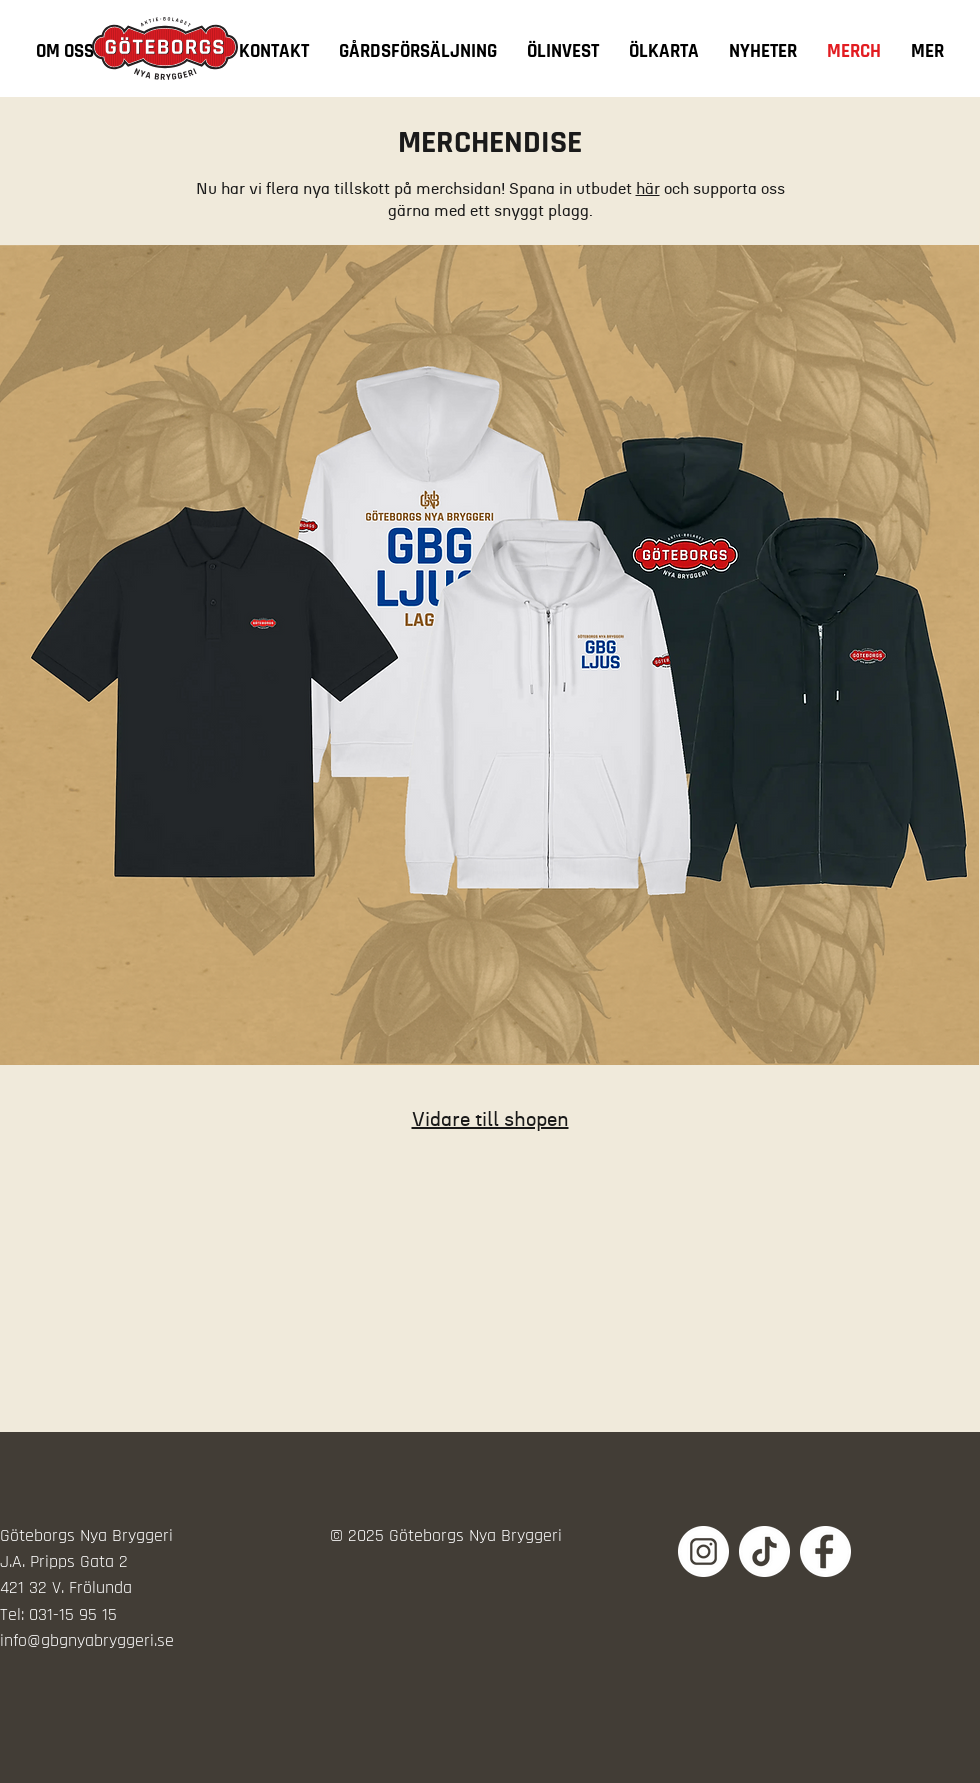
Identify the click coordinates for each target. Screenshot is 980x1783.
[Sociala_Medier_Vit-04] (825, 1551)
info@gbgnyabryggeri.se (87, 1640)
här (648, 189)
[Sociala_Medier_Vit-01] (764, 1551)
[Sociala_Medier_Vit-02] (703, 1551)
